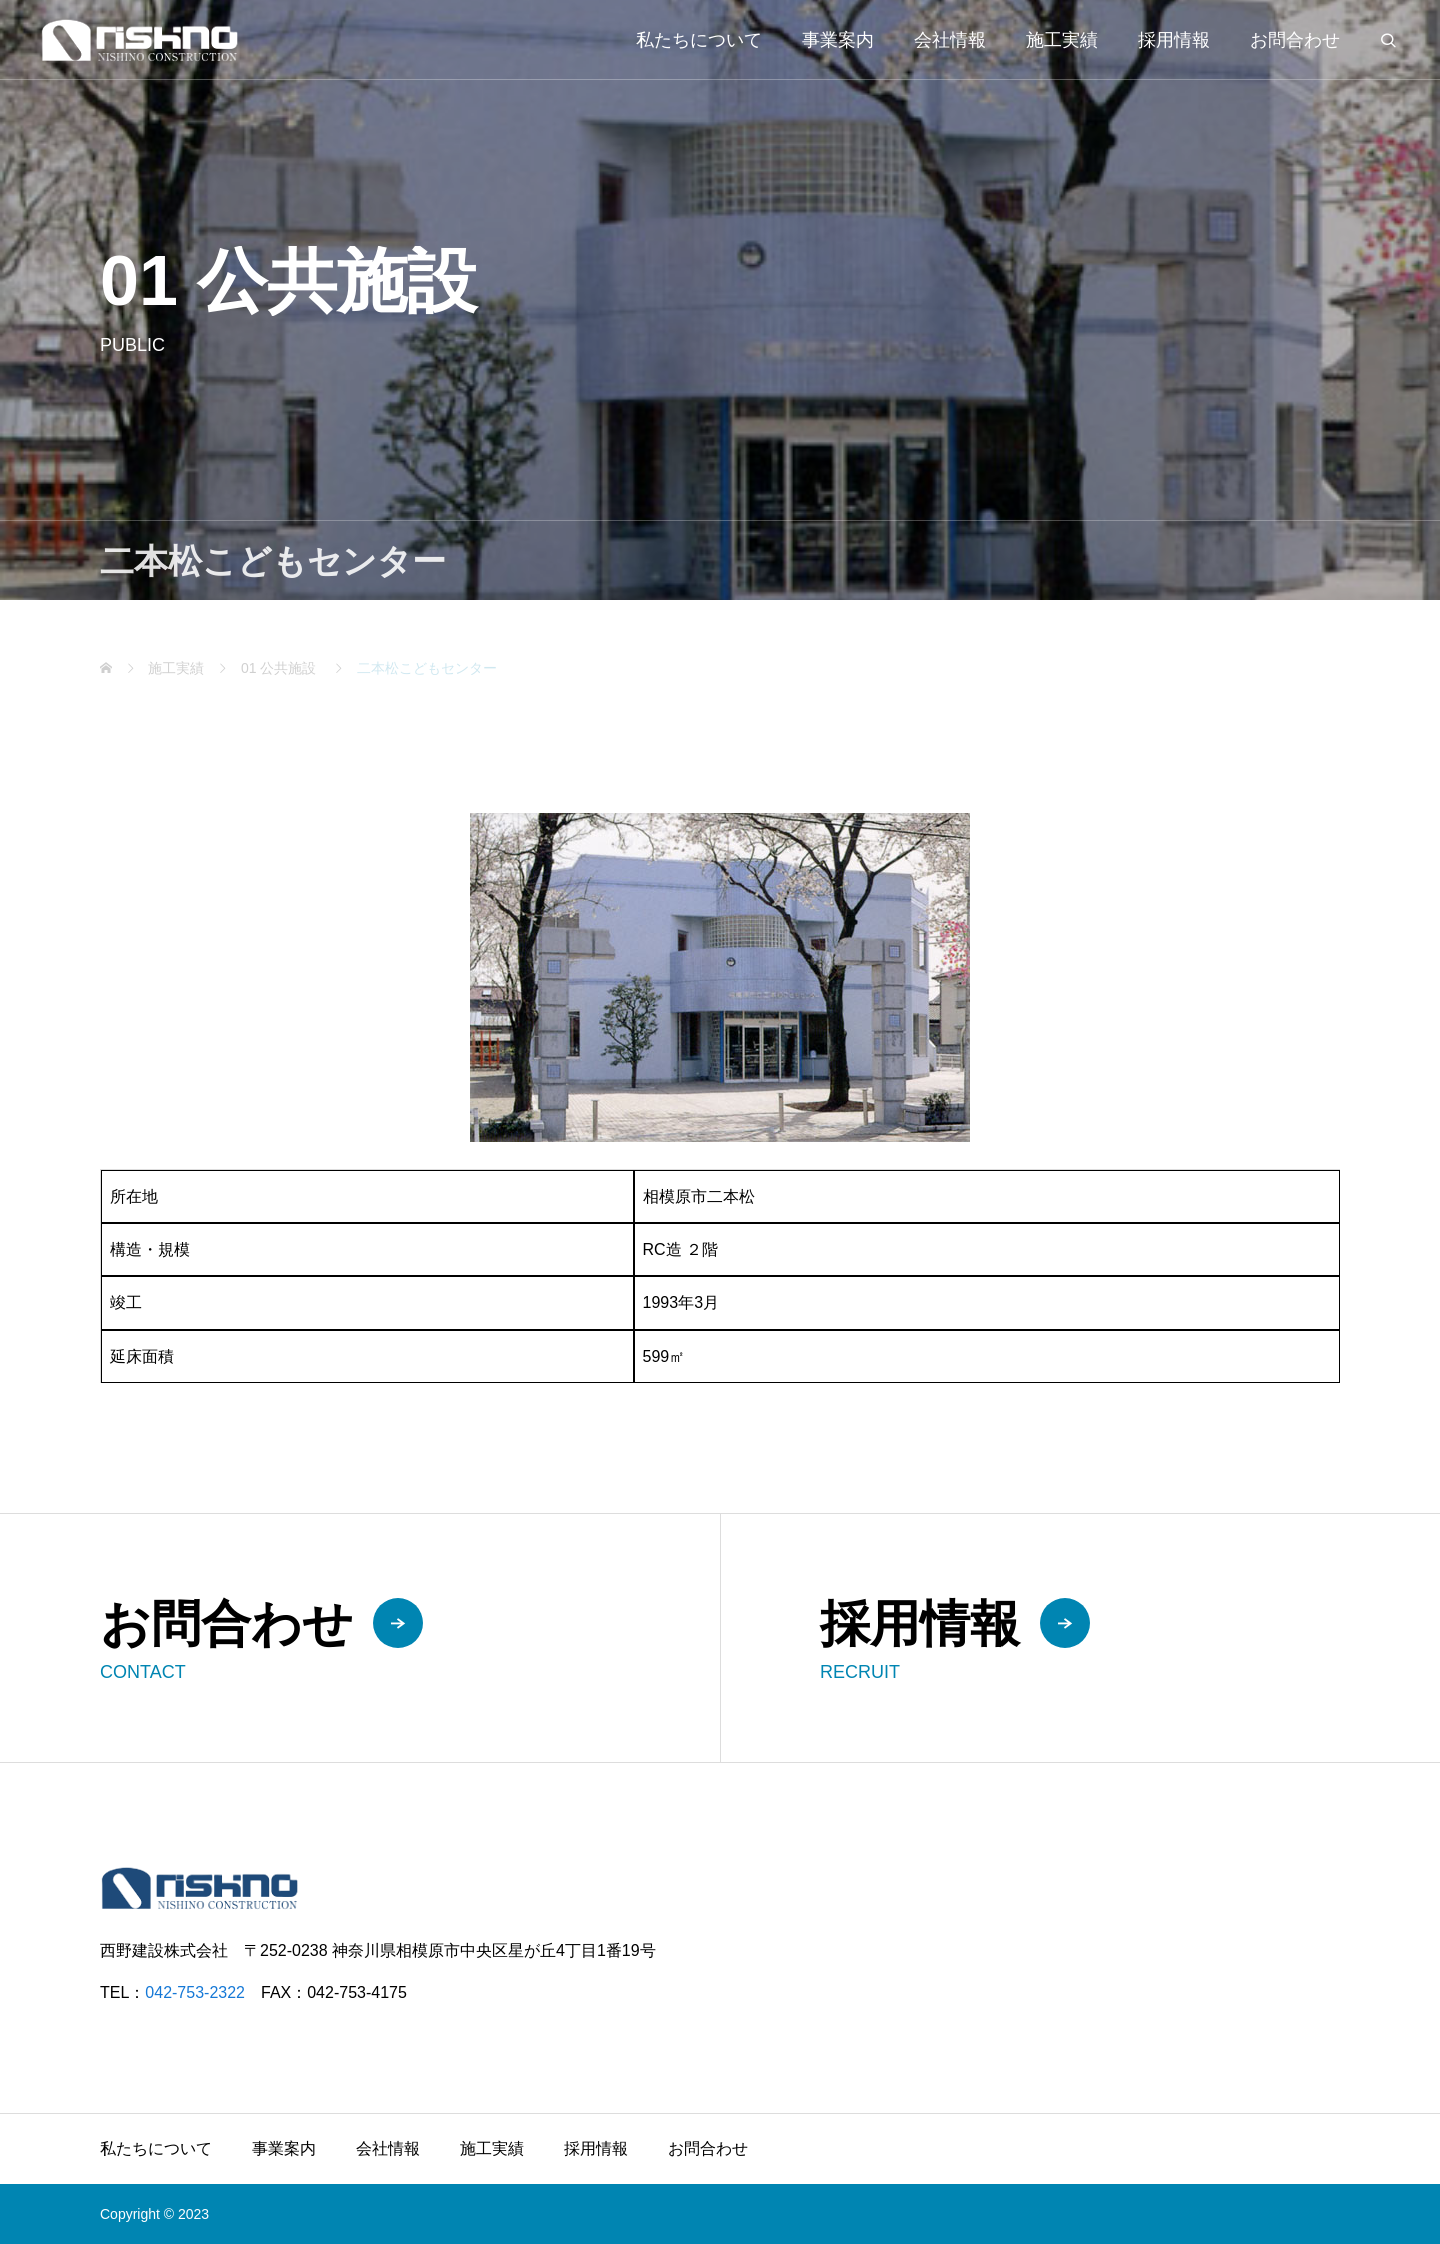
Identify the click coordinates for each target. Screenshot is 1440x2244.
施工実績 (1062, 40)
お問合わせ (1295, 40)
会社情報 (950, 40)
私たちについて (699, 40)
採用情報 (1174, 40)
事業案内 (838, 40)
